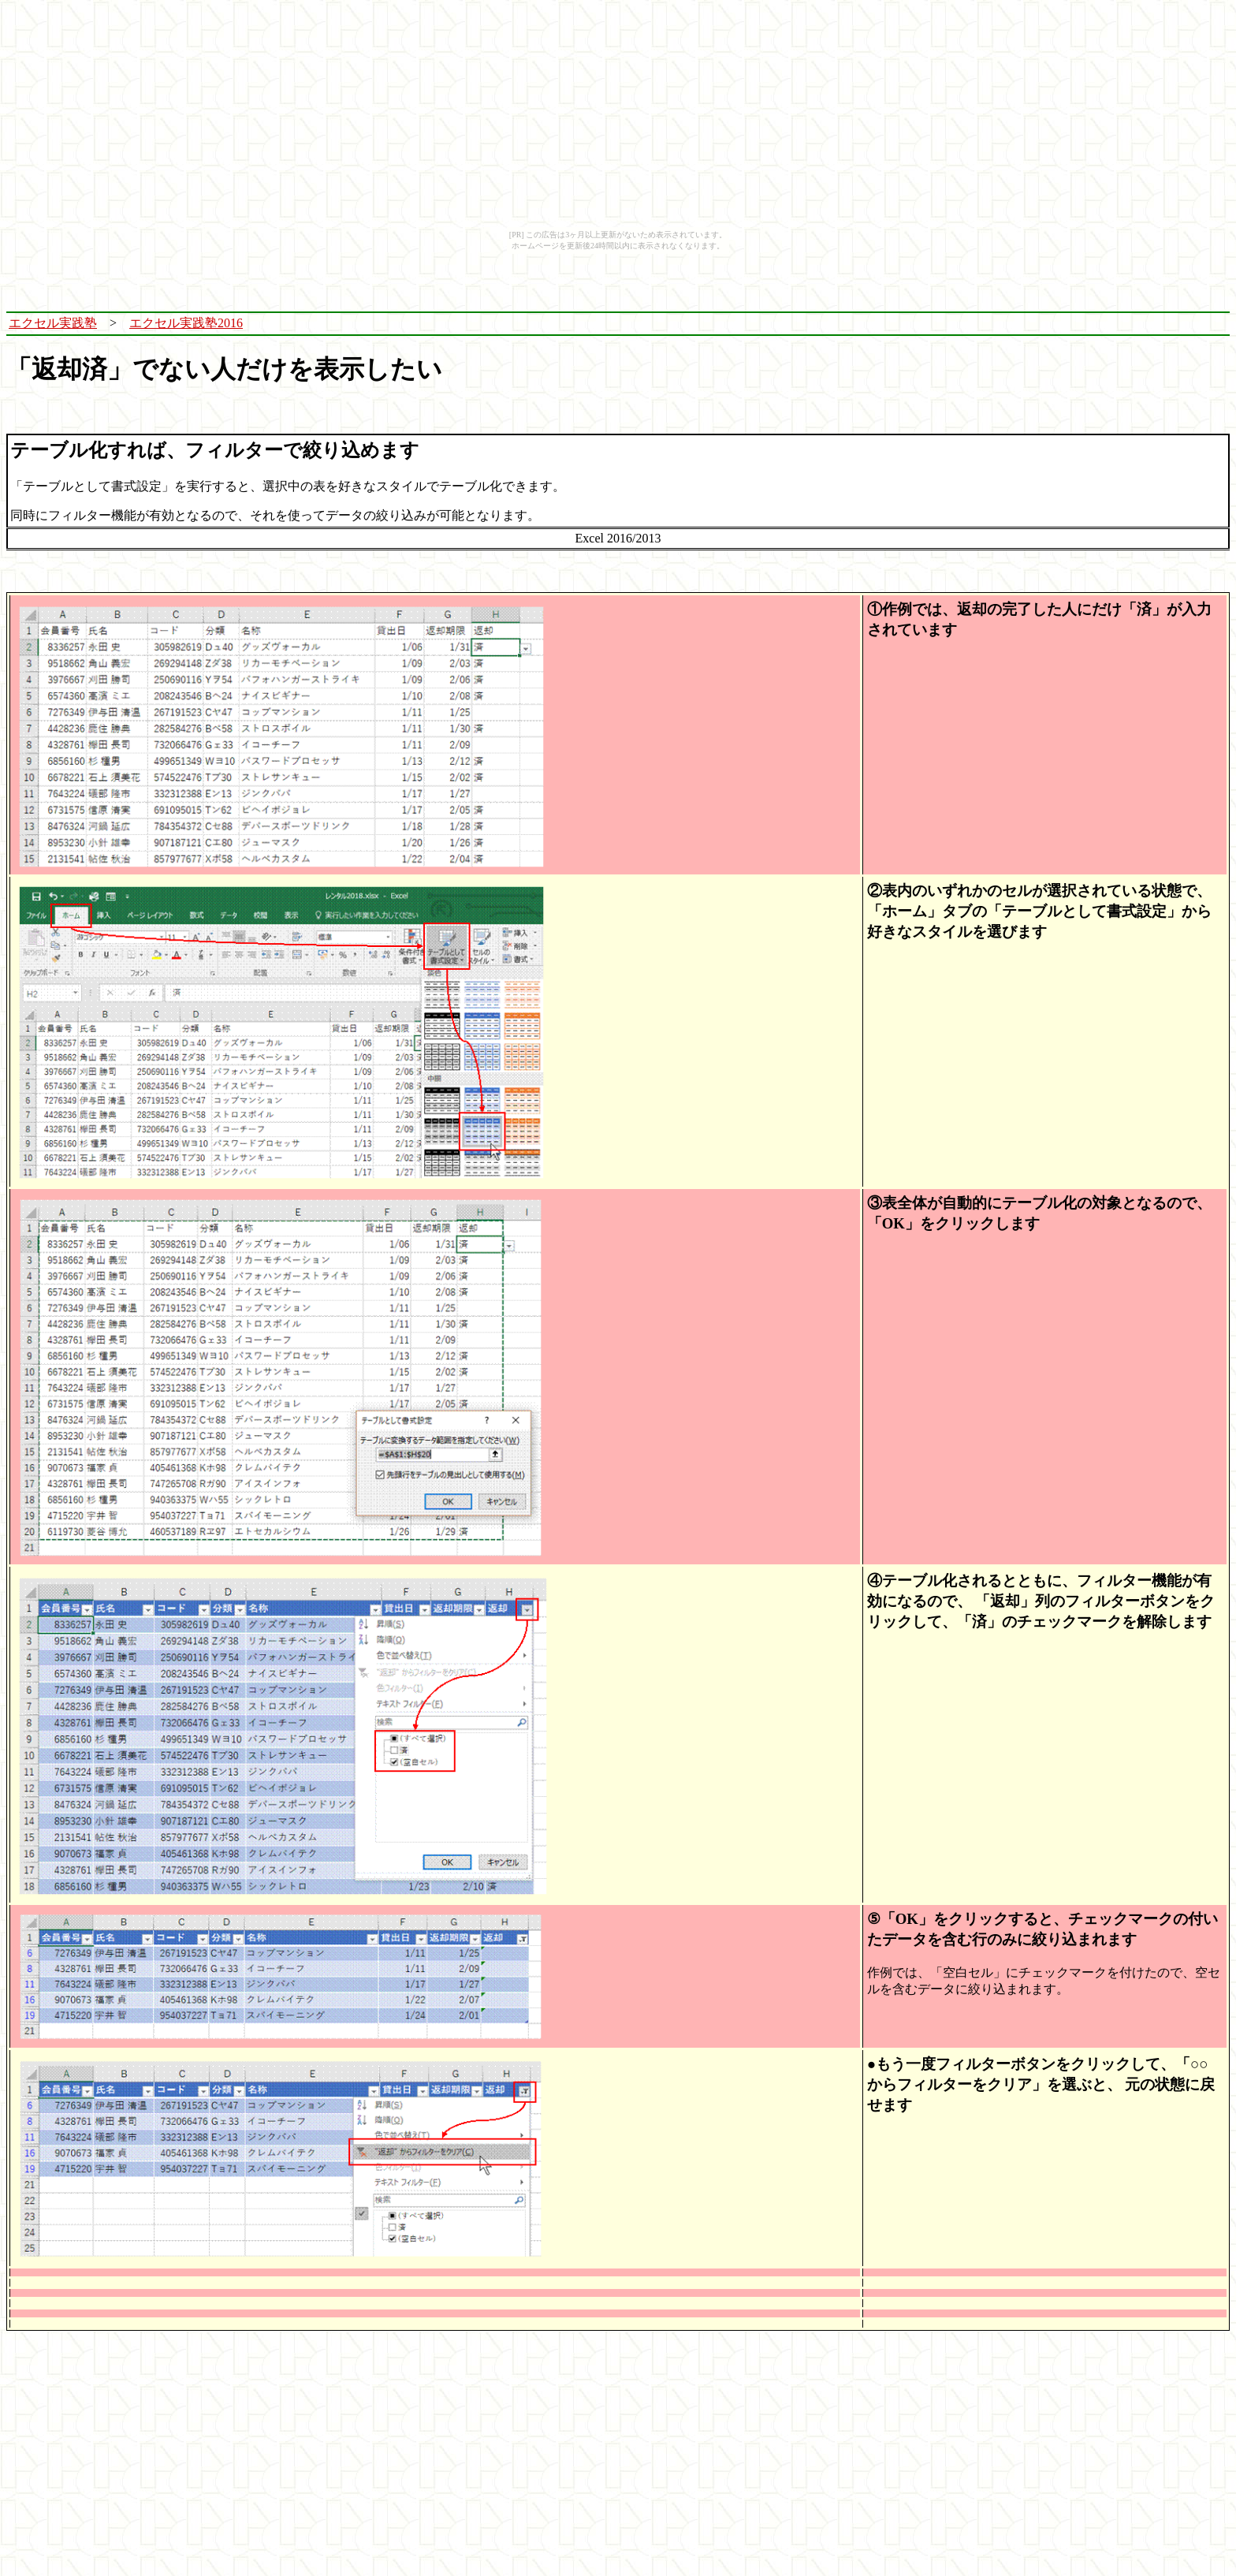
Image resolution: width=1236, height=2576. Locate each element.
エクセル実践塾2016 (186, 323)
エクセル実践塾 (53, 323)
